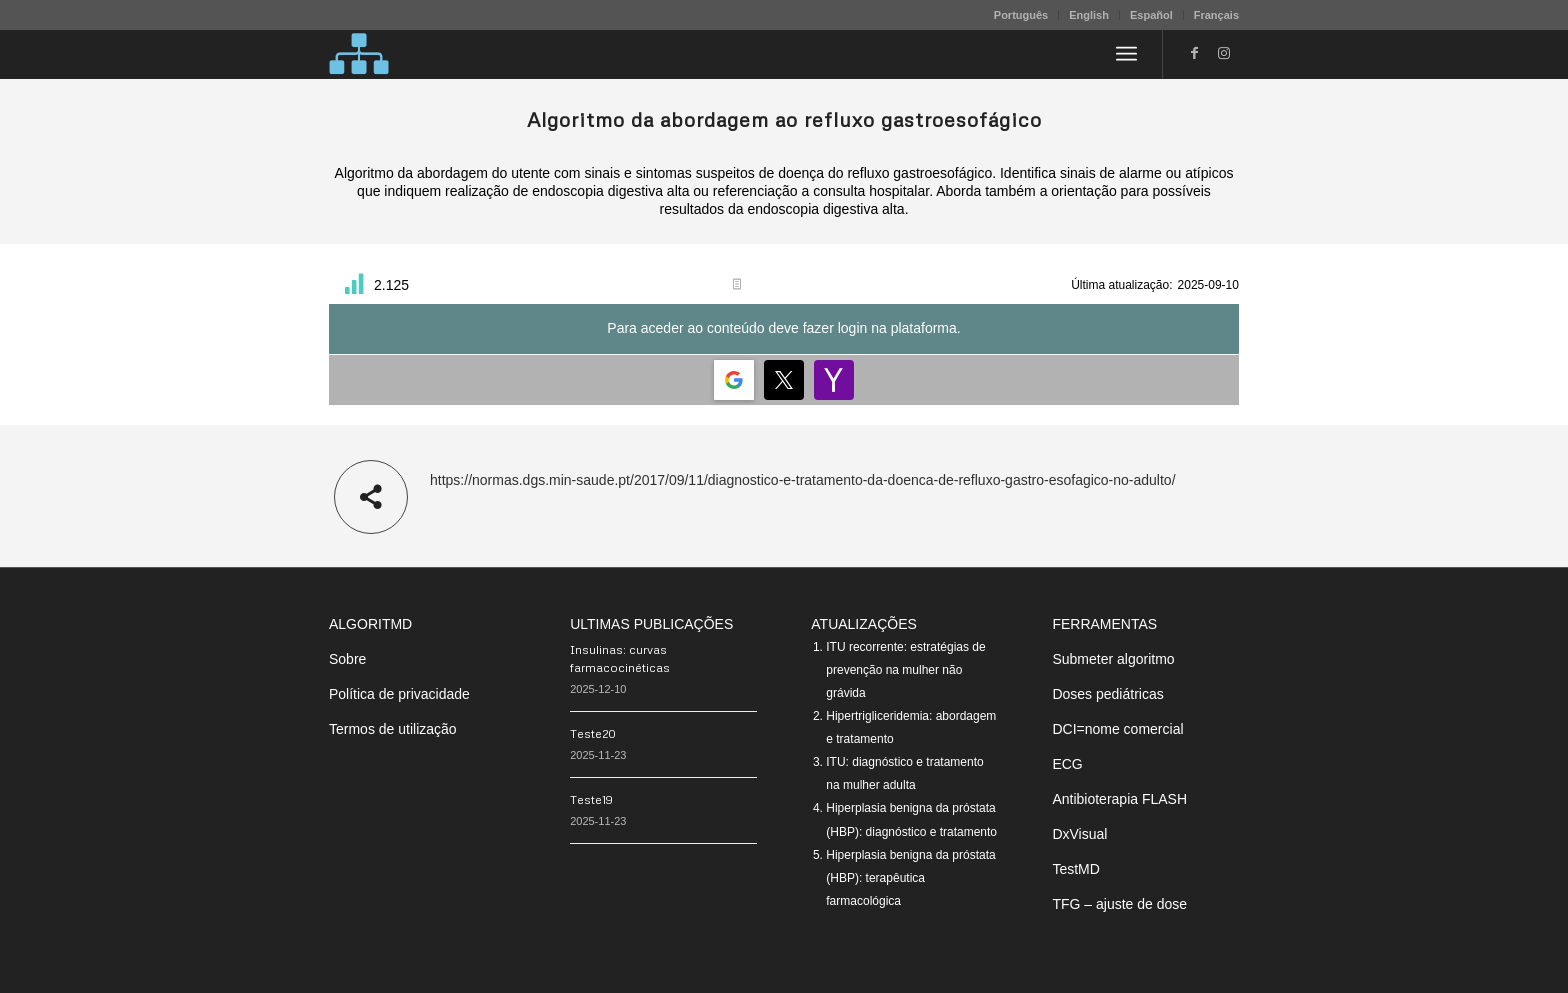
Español (1151, 15)
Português (1021, 15)
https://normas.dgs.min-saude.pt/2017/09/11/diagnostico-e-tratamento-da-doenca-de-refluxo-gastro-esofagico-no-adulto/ (803, 480)
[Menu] (1126, 54)
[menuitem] (1021, 15)
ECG (1067, 764)
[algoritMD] (359, 54)
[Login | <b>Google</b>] (734, 380)
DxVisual (1079, 834)
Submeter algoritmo (1113, 659)
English (1089, 15)
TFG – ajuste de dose (1119, 904)
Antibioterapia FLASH (1119, 799)
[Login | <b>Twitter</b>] (784, 380)
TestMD (1075, 869)
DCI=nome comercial (1117, 729)
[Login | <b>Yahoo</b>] (834, 380)
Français (1216, 15)
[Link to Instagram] (1224, 53)
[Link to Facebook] (1194, 53)
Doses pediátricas (1107, 694)
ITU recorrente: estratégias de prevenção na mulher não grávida (905, 670)
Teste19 (591, 799)
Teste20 (593, 733)
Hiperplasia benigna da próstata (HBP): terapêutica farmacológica (910, 878)
